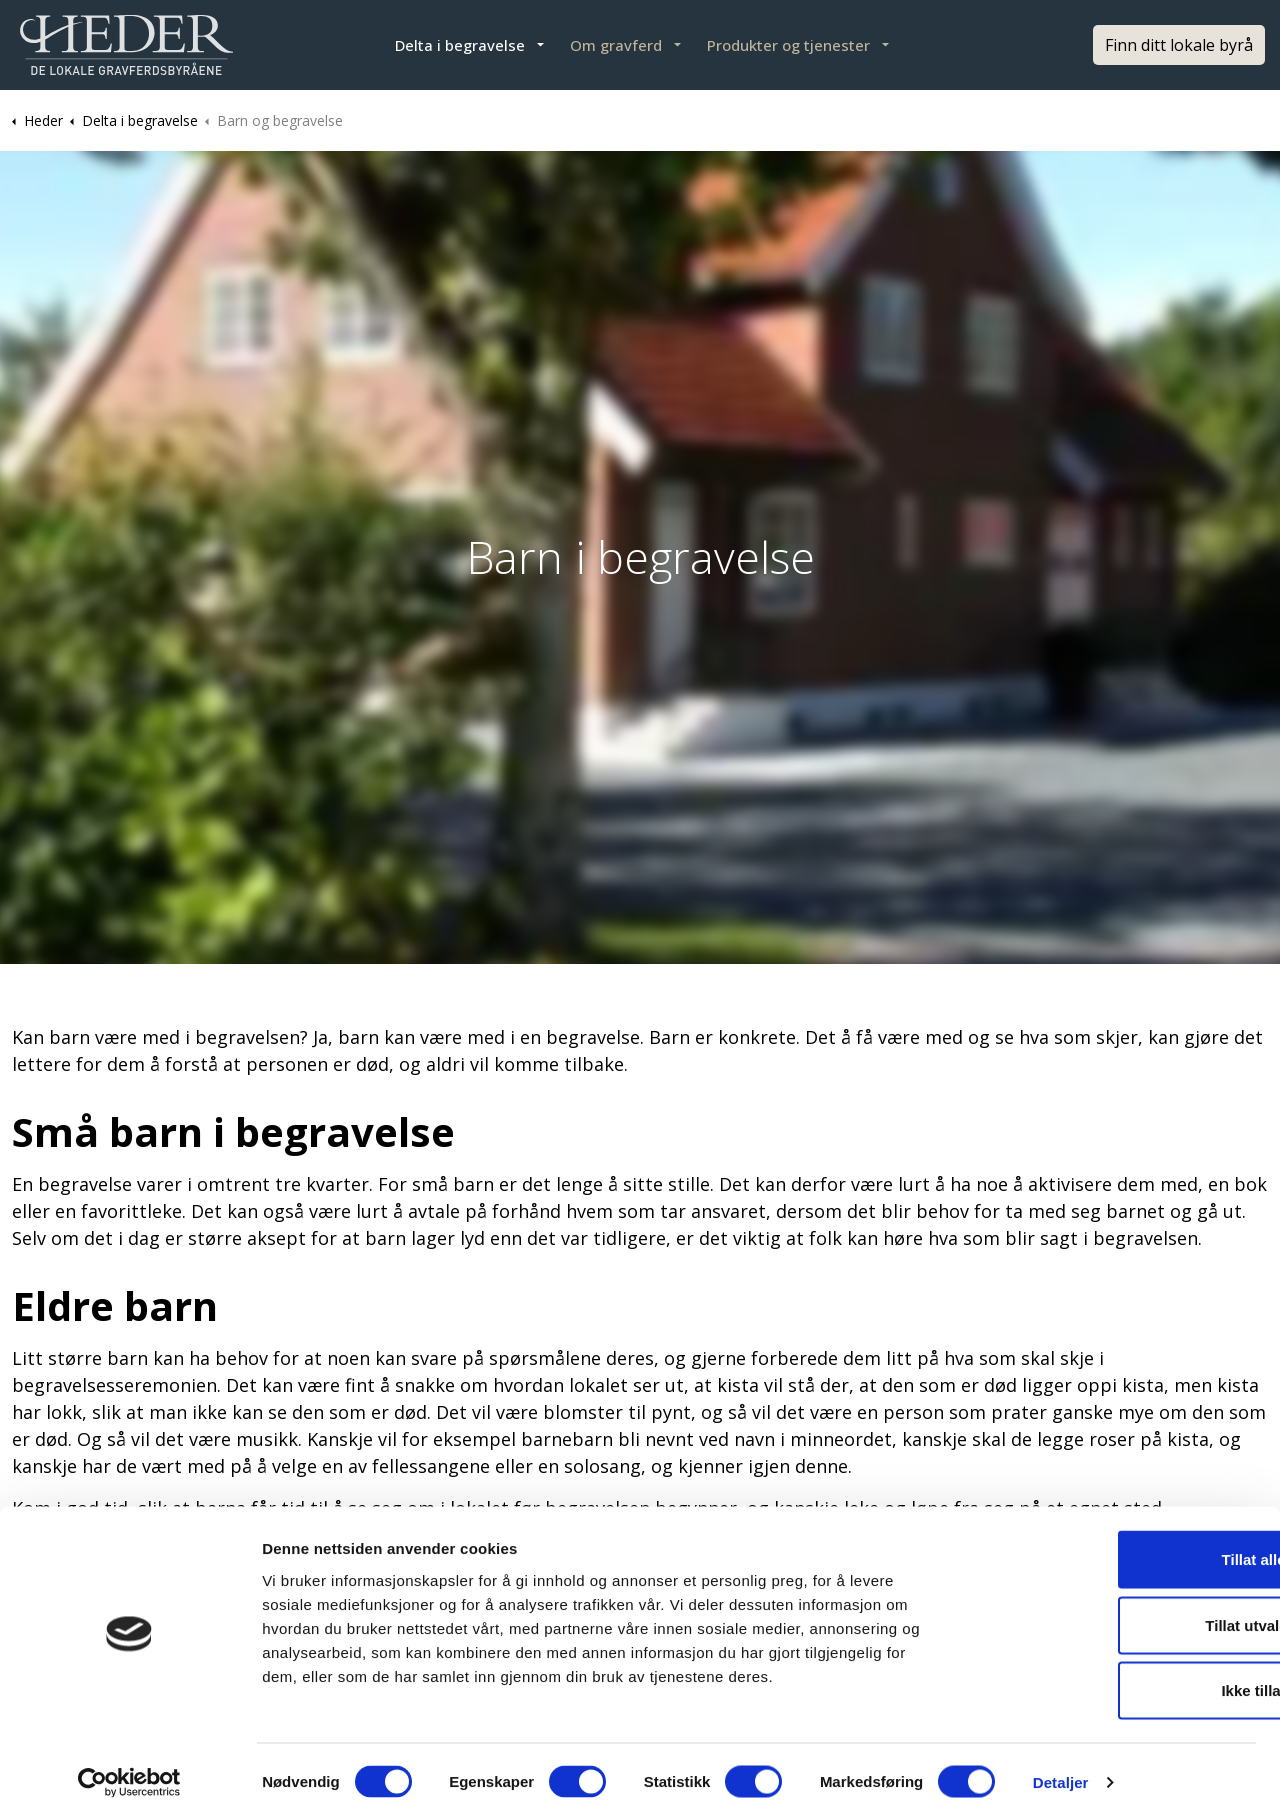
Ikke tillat (1113, 1673)
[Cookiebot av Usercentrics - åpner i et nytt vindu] (129, 1766)
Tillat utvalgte (1113, 1608)
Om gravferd (616, 45)
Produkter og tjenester (788, 45)
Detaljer (1061, 1765)
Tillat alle (1113, 1542)
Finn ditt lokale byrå (1179, 45)
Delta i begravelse (460, 45)
